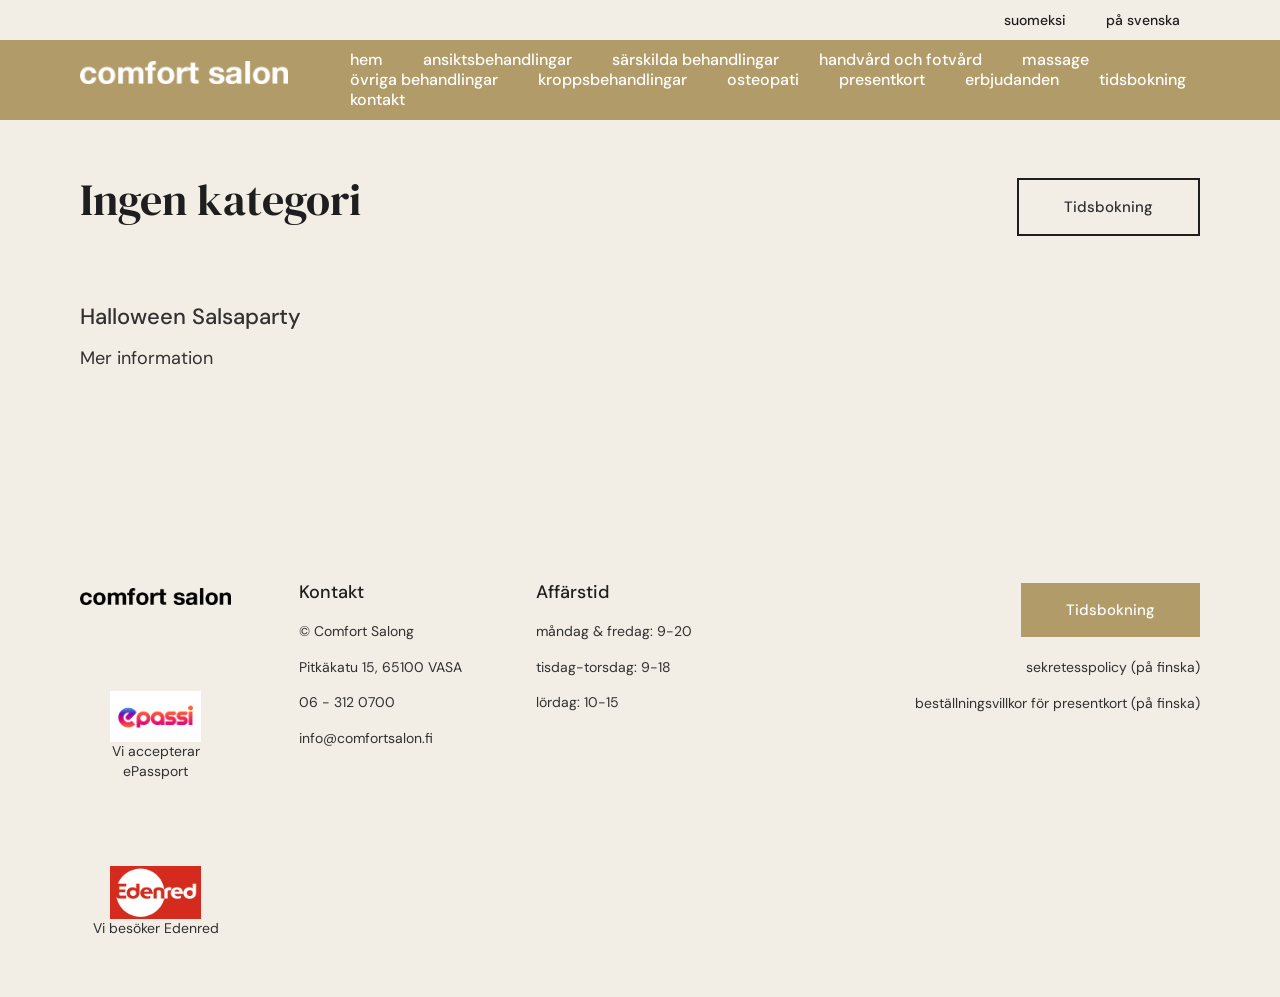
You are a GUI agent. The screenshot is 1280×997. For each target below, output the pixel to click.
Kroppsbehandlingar (612, 80)
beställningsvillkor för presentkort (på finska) (1057, 703)
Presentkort (882, 80)
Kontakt (377, 100)
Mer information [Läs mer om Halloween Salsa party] (146, 358)
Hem (366, 60)
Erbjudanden (1012, 80)
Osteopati (763, 80)
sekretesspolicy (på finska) (1113, 667)
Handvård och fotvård (900, 60)
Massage (1055, 60)
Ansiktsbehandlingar (497, 60)
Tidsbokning (1142, 80)
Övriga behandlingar (424, 80)
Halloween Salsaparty (190, 316)
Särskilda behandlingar (695, 60)
